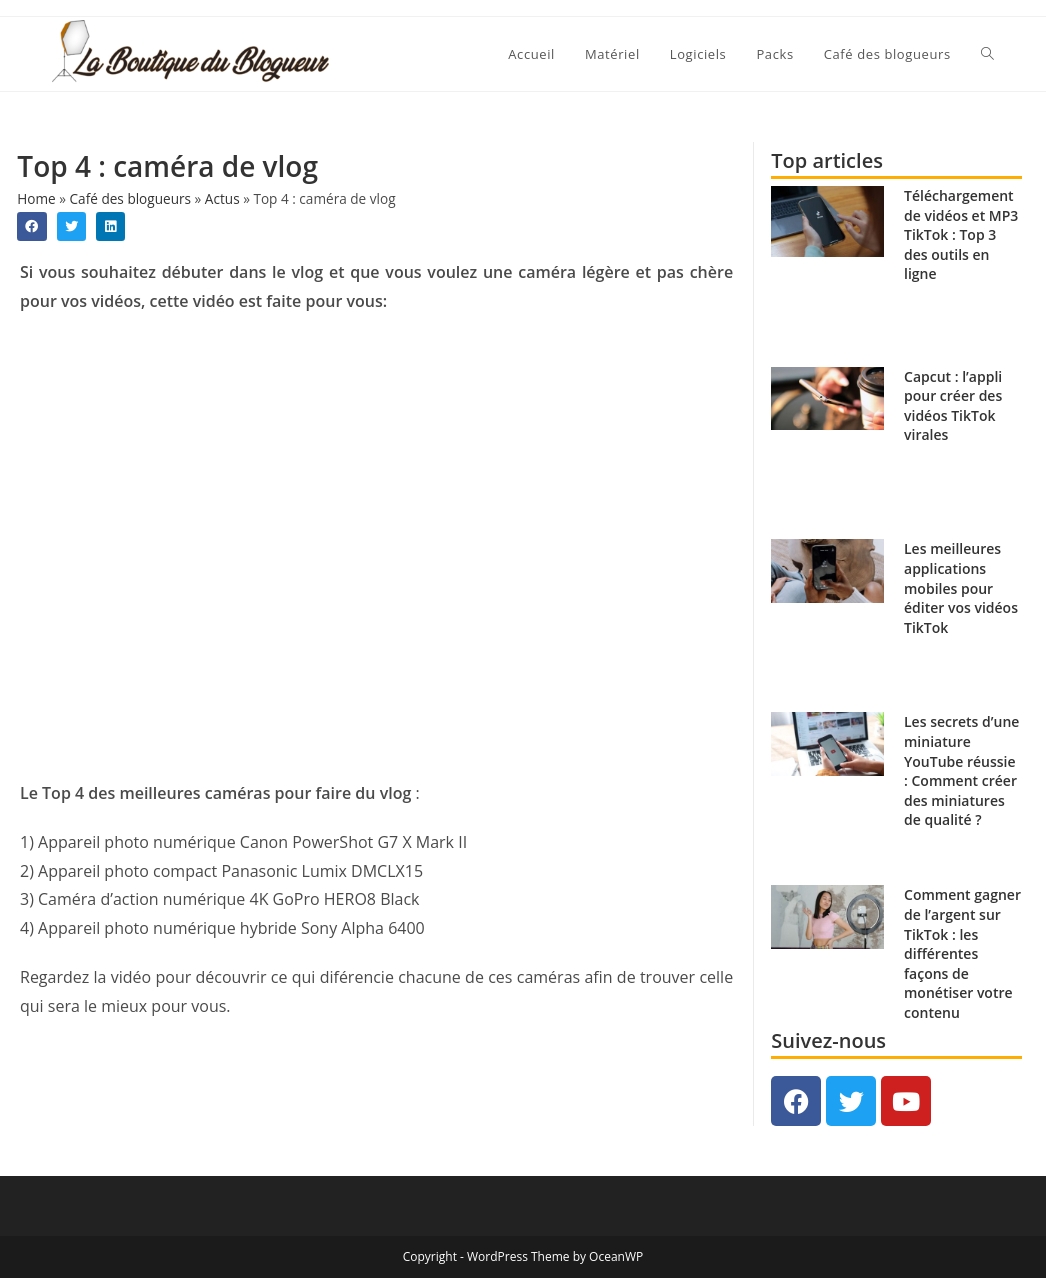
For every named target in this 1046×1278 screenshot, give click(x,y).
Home (36, 198)
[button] (31, 226)
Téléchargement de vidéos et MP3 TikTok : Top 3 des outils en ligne (961, 234)
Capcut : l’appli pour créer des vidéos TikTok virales (953, 406)
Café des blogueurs (130, 198)
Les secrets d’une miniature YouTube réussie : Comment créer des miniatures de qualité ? (961, 770)
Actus (222, 198)
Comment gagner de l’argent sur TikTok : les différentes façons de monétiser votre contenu (962, 953)
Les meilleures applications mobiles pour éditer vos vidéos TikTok (961, 587)
